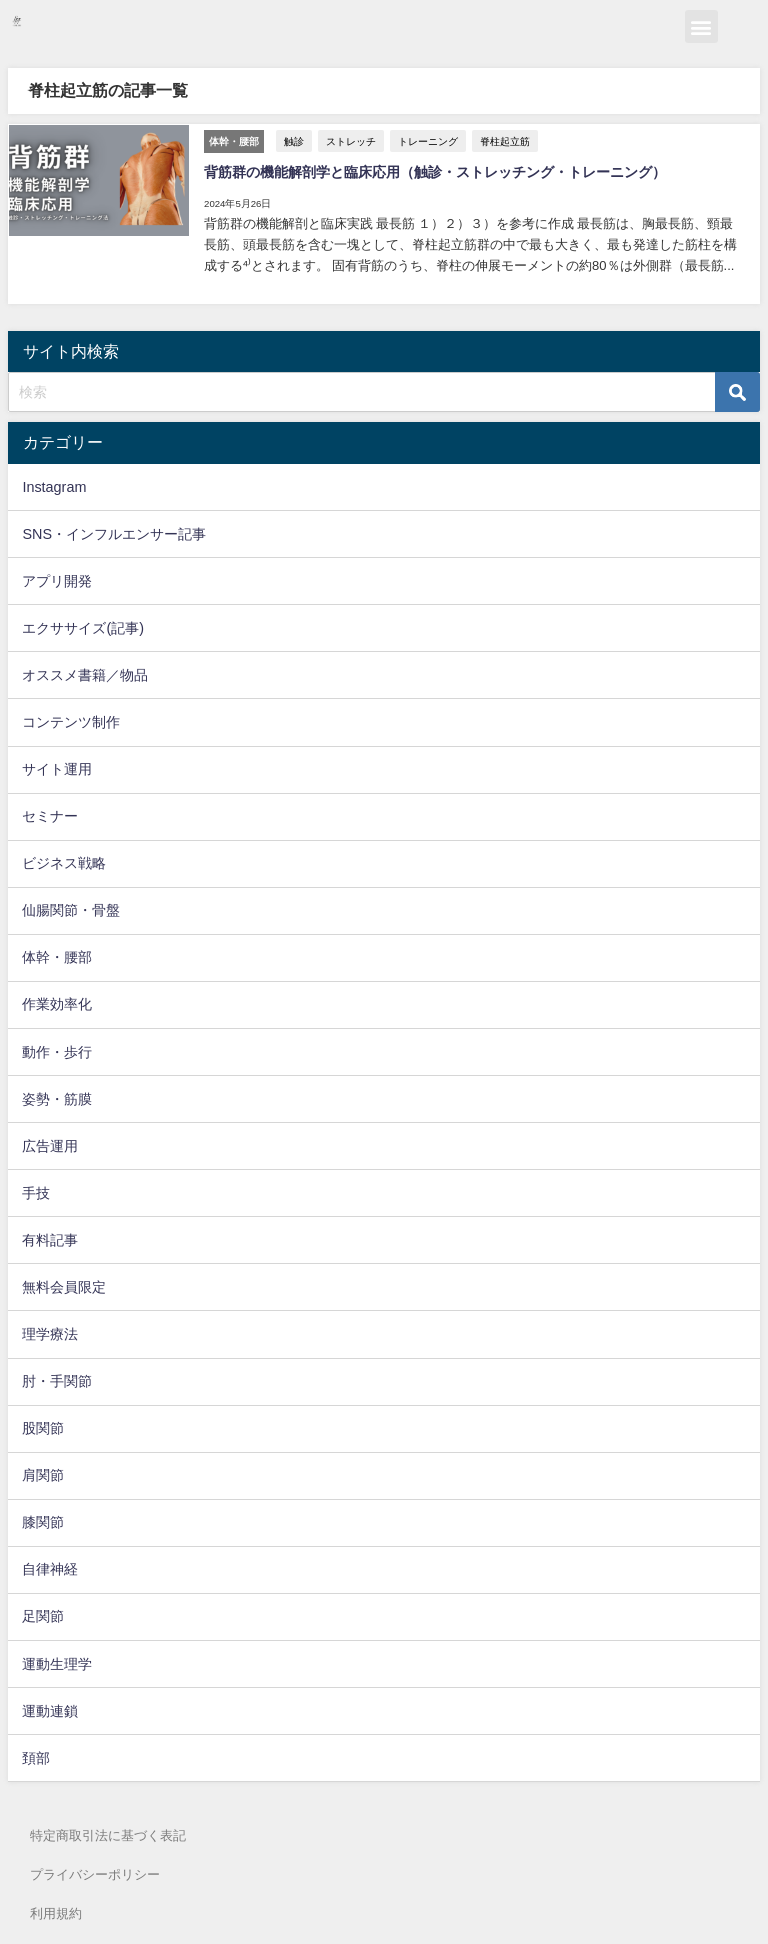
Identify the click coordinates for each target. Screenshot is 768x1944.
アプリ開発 (57, 578)
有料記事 (50, 1237)
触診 (293, 140)
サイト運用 (57, 767)
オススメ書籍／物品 (85, 672)
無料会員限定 (64, 1284)
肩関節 (43, 1473)
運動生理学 (57, 1661)
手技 (36, 1190)
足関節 (43, 1614)
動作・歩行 (57, 1049)
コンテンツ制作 (71, 720)
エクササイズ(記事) (83, 625)
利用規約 (56, 1913)
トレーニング (427, 140)
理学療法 (50, 1332)
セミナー (50, 814)
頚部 (36, 1755)
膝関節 (43, 1520)
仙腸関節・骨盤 (71, 908)
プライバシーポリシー (95, 1873)
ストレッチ (350, 140)
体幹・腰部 (57, 955)
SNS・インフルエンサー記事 (114, 531)
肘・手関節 (57, 1379)
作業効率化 (57, 1002)
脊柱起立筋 (504, 140)
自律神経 (50, 1567)
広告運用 (50, 1143)
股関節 (43, 1426)
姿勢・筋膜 (57, 1096)
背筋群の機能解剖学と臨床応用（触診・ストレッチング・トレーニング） (434, 171)
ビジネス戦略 (64, 861)
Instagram (54, 484)
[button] (701, 26)
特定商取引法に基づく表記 (108, 1833)
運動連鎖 (50, 1708)
